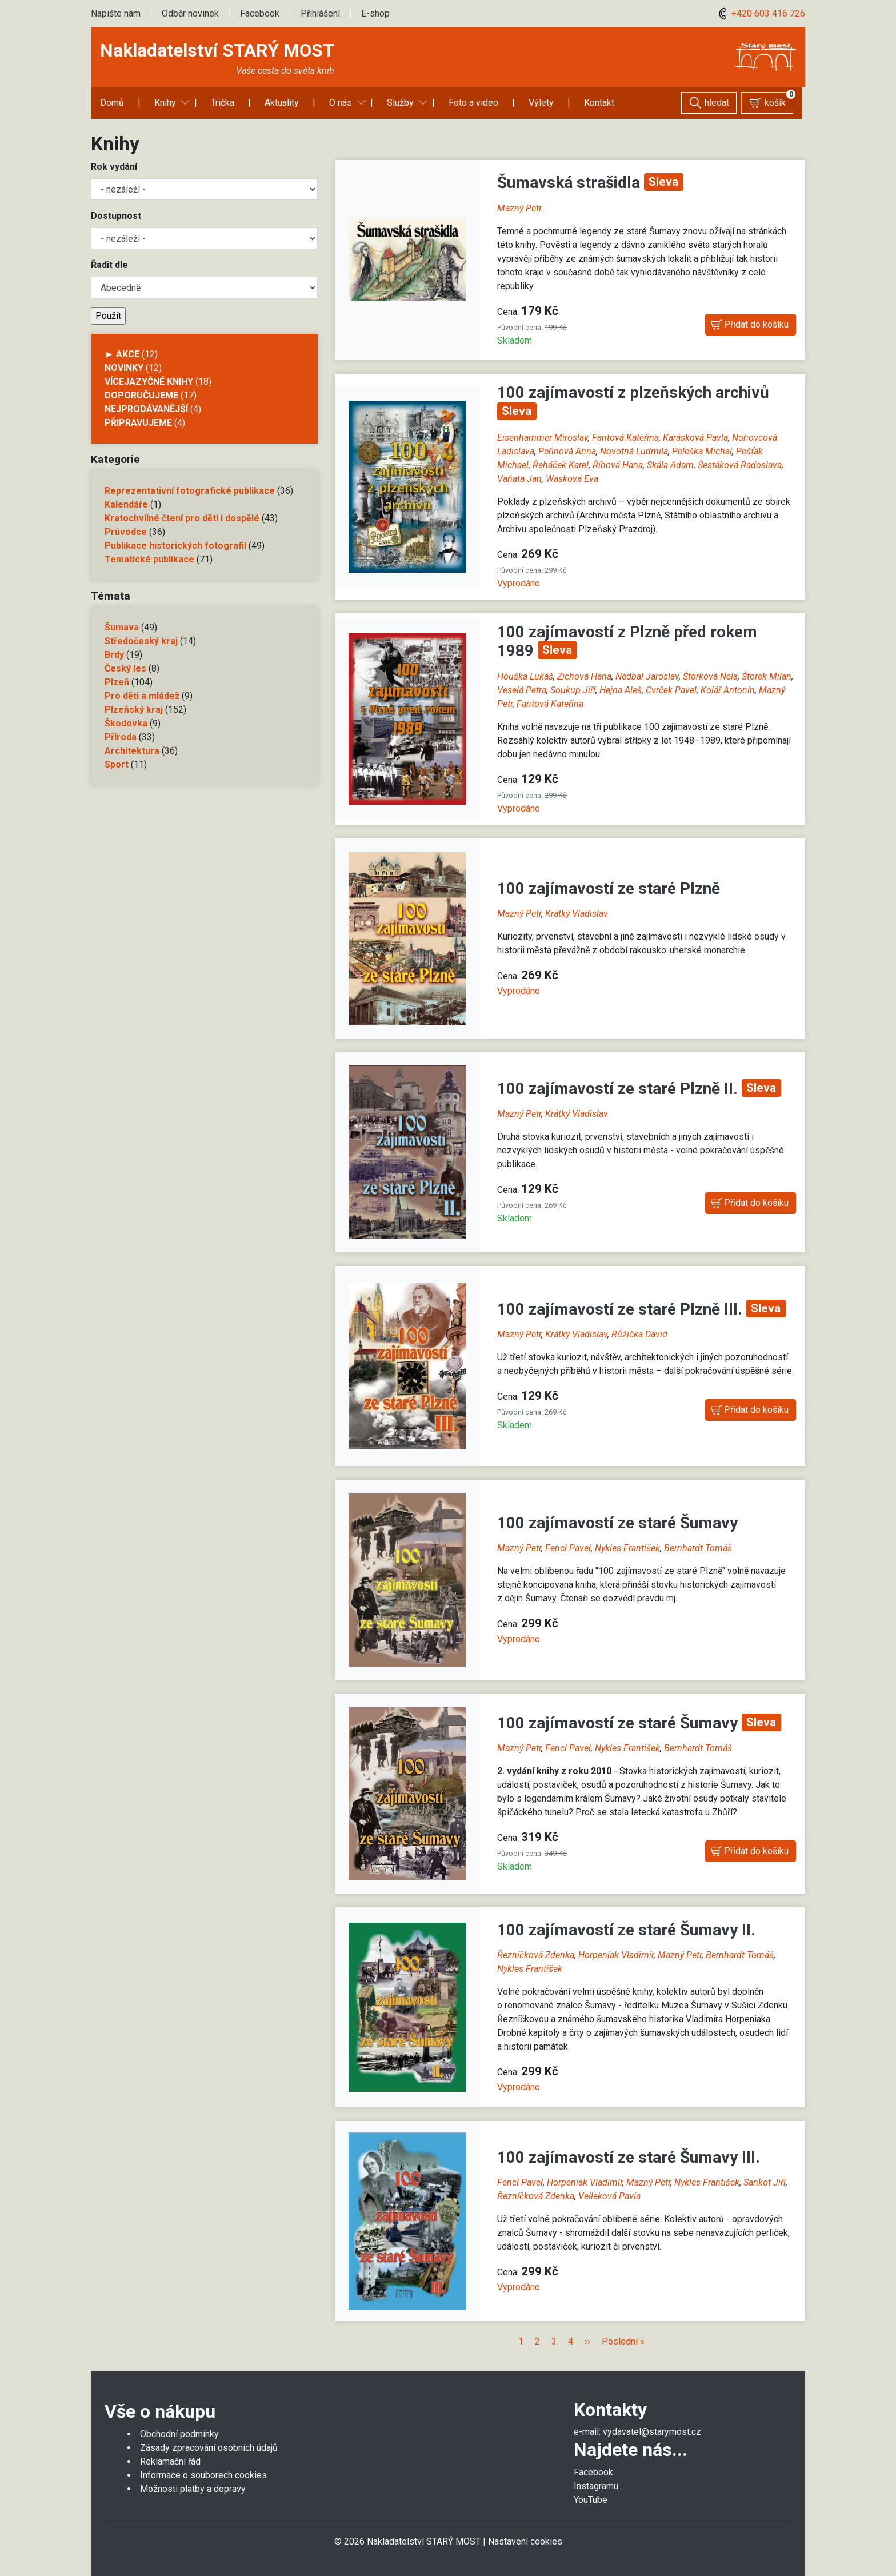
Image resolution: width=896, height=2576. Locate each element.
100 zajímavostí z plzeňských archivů (633, 392)
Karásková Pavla (695, 437)
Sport (117, 764)
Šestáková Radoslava (740, 465)
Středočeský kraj (141, 641)
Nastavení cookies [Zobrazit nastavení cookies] (525, 2541)
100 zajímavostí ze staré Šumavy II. (626, 1929)
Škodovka (126, 723)
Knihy (165, 102)
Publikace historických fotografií (175, 545)
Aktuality (282, 102)
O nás (340, 102)
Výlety (541, 102)
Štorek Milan (766, 676)
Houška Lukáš (525, 676)
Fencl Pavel (568, 1548)
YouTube (590, 2499)
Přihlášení (320, 13)
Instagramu (596, 2486)
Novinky (124, 367)
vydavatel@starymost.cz (652, 2431)
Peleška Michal (702, 451)
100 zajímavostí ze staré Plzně (608, 888)
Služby (400, 102)
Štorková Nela (710, 676)
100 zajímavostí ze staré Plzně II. (619, 1088)
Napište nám (116, 13)
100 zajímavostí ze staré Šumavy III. (628, 2157)
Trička (222, 102)
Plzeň (117, 682)
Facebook (259, 13)
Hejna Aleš (620, 690)
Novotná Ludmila (634, 451)
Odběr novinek (190, 13)
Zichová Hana (584, 676)
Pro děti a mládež (142, 695)
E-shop (375, 13)
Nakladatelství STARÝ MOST (217, 50)
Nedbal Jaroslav (647, 676)
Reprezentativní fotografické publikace (190, 490)
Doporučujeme (141, 395)
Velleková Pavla (609, 2196)
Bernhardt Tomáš (698, 1548)
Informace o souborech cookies (203, 2475)
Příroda (121, 737)
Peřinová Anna (567, 451)
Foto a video (473, 102)
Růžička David (639, 1334)
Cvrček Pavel (671, 690)
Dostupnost (116, 215)
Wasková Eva (572, 478)
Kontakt (599, 102)
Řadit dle (109, 264)
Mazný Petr (519, 208)
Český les (125, 668)
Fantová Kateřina (625, 437)
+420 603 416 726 (760, 13)
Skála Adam (670, 465)
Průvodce (126, 531)
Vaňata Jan (519, 478)
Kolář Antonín (728, 690)
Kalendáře (126, 504)
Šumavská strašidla (570, 182)
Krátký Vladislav (576, 913)
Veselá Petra (521, 690)
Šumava (122, 627)
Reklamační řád (170, 2461)
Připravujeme (138, 422)
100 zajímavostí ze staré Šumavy (617, 1522)
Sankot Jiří (764, 2182)
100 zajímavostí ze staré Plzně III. (621, 1309)
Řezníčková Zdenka (535, 1955)
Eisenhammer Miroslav (542, 437)
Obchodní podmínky (179, 2434)
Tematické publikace (149, 559)
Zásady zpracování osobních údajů (209, 2447)
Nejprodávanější (146, 409)
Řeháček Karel (561, 465)
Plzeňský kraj (134, 709)
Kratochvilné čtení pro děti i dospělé (182, 518)
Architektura (132, 750)
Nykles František (627, 1548)
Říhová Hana (618, 465)
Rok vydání (114, 166)
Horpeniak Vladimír (616, 1955)
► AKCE (122, 354)
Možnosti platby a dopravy (193, 2488)
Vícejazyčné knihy (149, 381)
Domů (112, 102)
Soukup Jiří (572, 690)
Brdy (114, 654)
